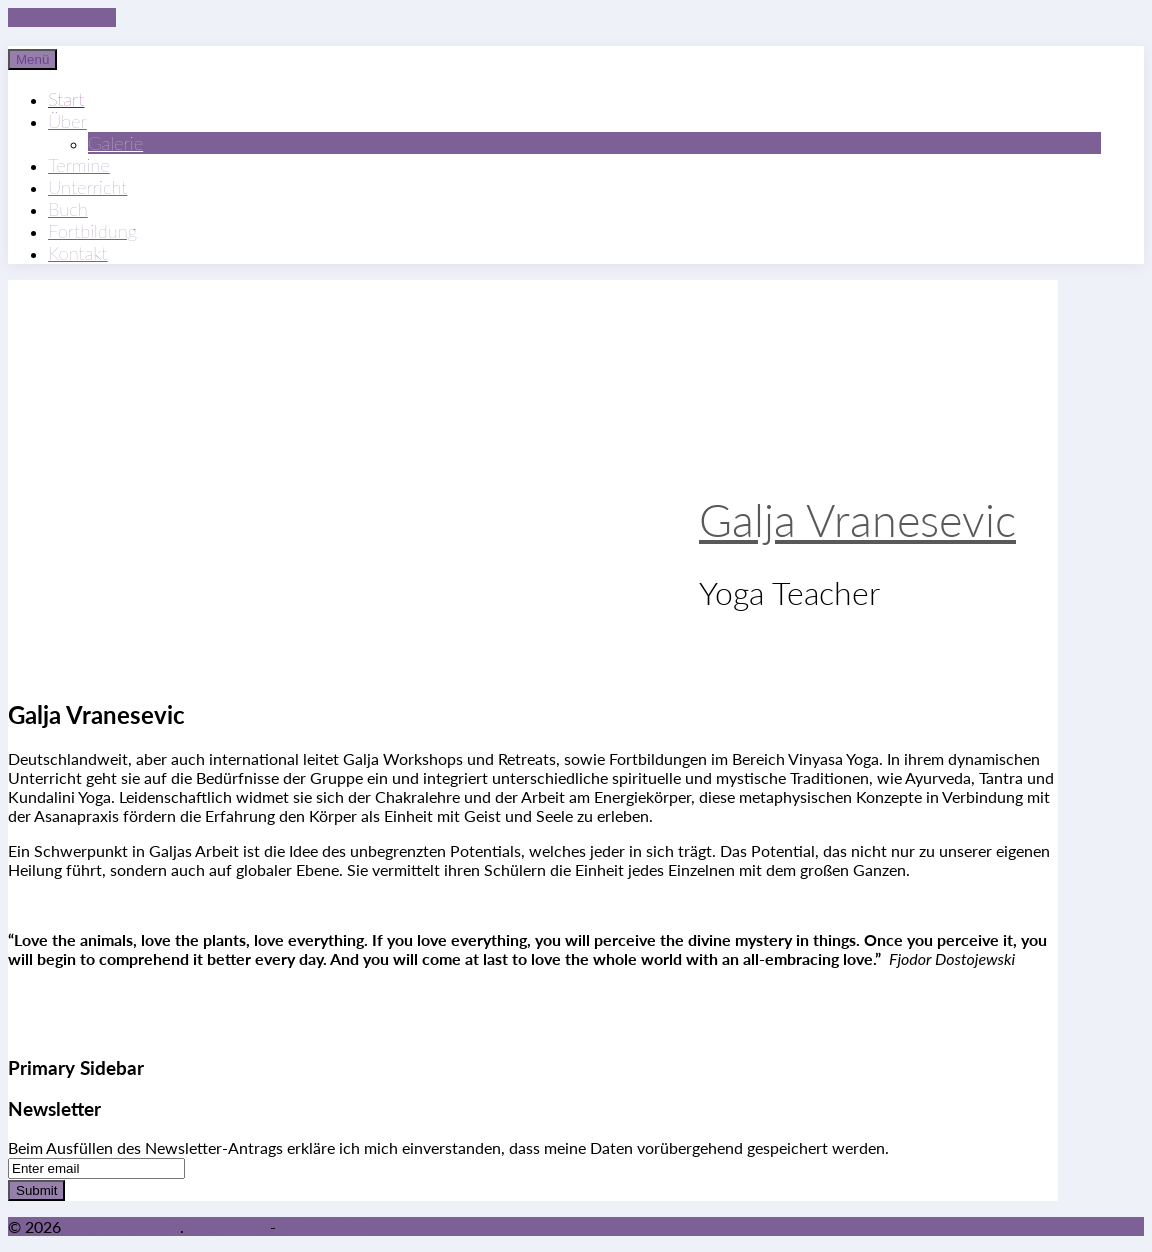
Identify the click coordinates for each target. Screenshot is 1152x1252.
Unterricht (87, 187)
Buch (68, 209)
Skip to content (62, 17)
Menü (32, 59)
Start (66, 99)
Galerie (115, 143)
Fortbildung (92, 231)
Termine (79, 165)
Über (67, 121)
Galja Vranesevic (857, 520)
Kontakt (78, 253)
